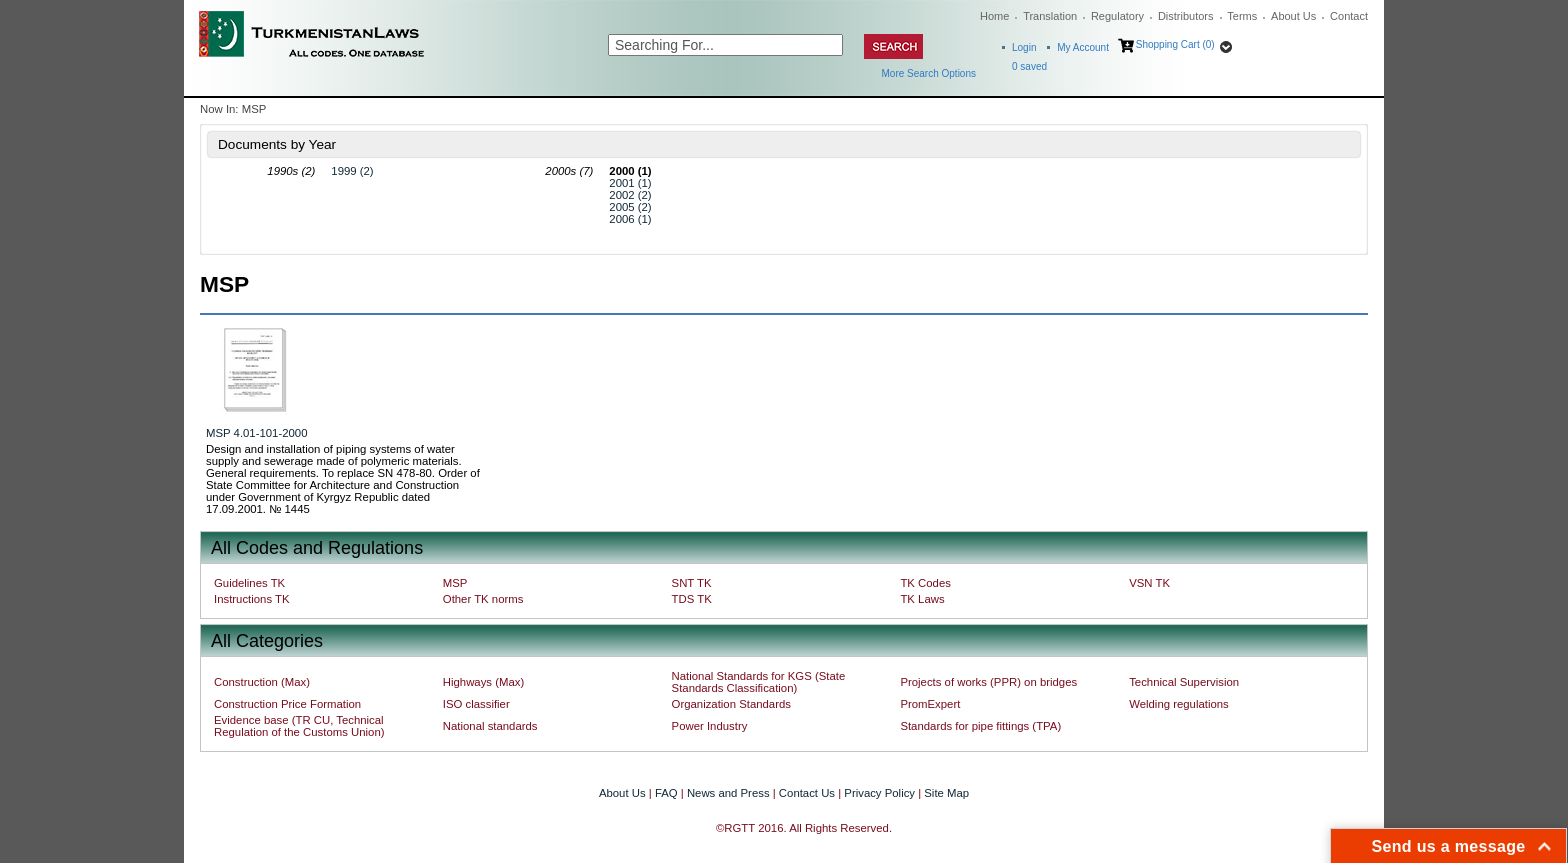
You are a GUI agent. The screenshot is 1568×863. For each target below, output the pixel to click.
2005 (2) (630, 207)
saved (1029, 66)
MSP (455, 583)
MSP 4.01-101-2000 (256, 433)
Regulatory (1117, 16)
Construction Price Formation (287, 704)
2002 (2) (630, 195)
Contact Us (807, 793)
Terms (1242, 16)
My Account (1083, 47)
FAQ (666, 793)
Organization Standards (731, 704)
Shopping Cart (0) (1175, 44)
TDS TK (692, 599)
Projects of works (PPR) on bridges (988, 682)
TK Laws (922, 599)
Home (994, 16)
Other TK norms (483, 599)
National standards (490, 726)
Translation (1050, 16)
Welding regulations (1179, 704)
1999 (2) (352, 171)
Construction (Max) (262, 682)
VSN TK (1149, 583)
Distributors (1186, 16)
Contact (1349, 16)
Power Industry (710, 726)
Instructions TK (252, 599)
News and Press (728, 793)
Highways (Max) (483, 682)
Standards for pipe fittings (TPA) (980, 726)
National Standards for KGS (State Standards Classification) (759, 682)
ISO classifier (476, 704)
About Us (1293, 16)
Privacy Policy (879, 793)
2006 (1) (630, 219)
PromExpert (930, 704)
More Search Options (929, 73)
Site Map (946, 793)
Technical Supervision (1184, 682)
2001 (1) (630, 183)
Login (1024, 47)
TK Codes (925, 583)
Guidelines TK (249, 583)
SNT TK (692, 583)
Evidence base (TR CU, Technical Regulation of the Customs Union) (299, 726)
